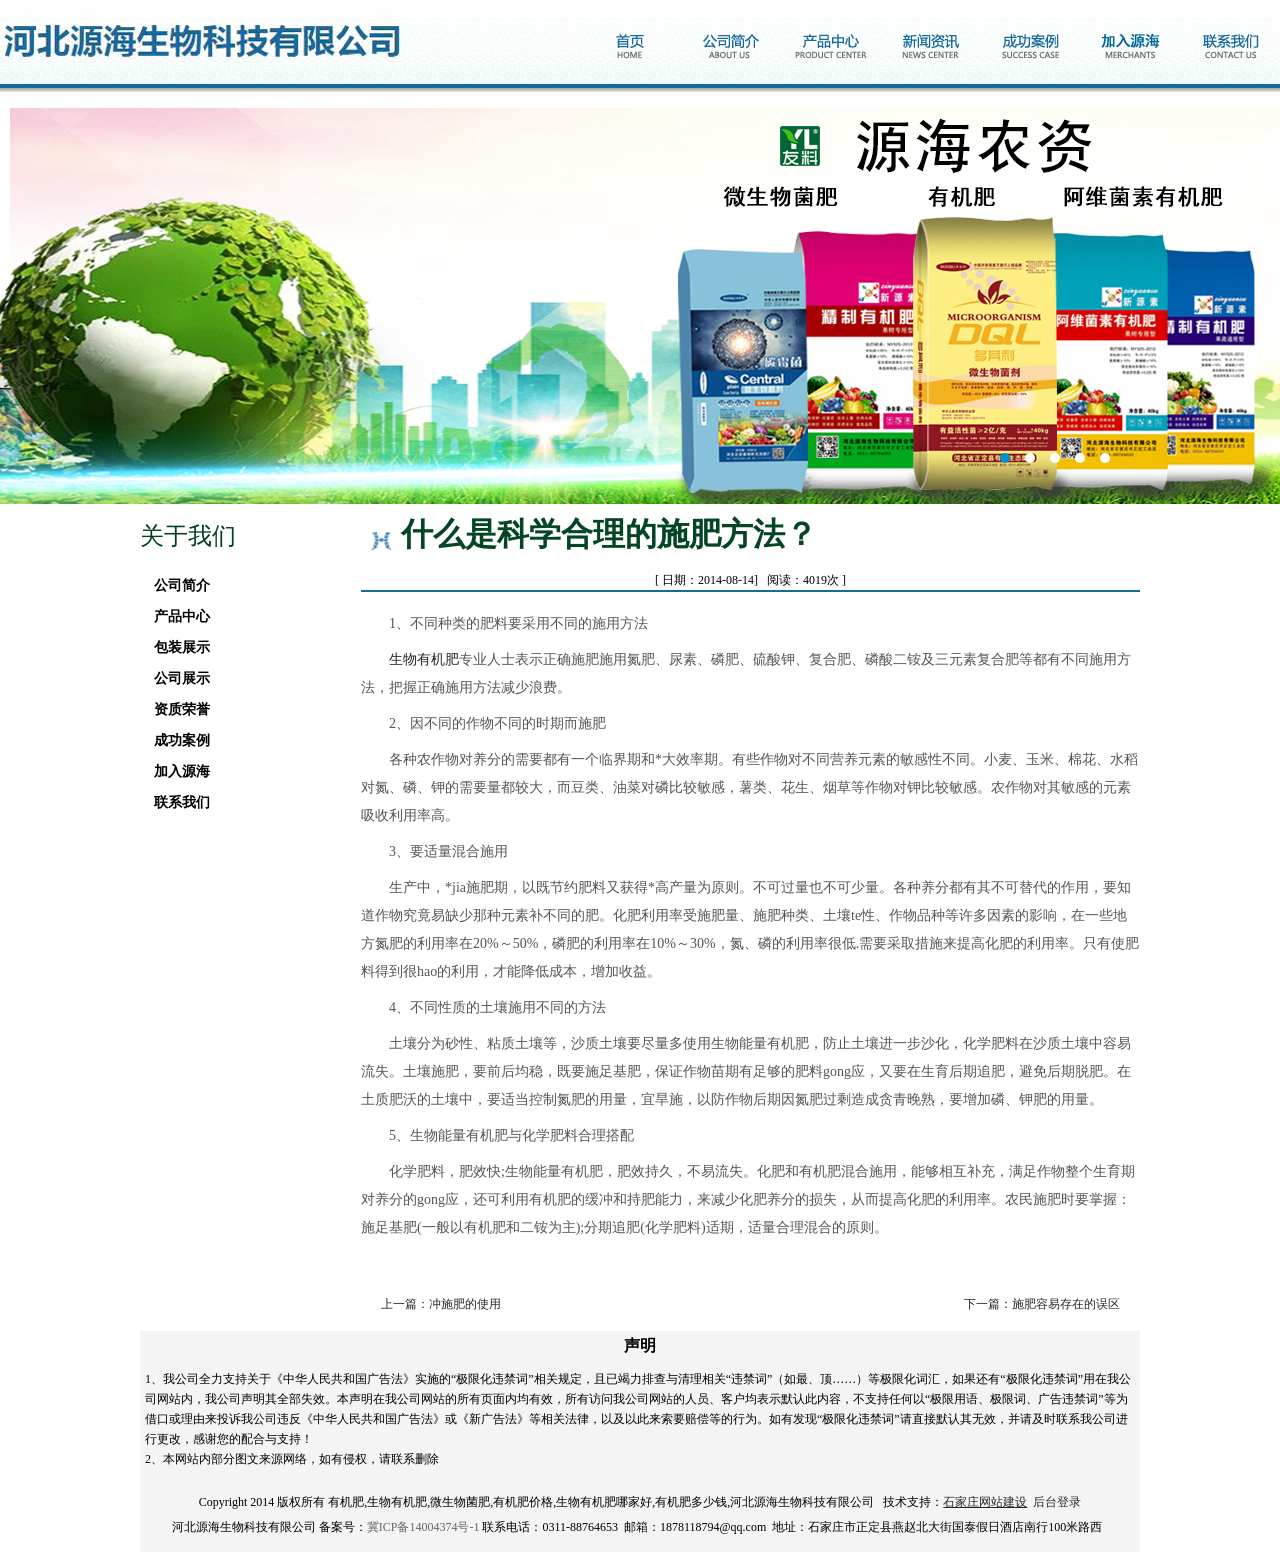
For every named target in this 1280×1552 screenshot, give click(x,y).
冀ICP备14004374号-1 (423, 1527)
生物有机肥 (424, 659)
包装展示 (176, 647)
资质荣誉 (176, 709)
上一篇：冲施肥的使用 (441, 1304)
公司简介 (176, 585)
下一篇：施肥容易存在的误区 (1042, 1304)
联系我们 (176, 802)
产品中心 (176, 616)
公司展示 (176, 678)
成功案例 (176, 740)
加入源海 (176, 771)
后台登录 (1057, 1502)
